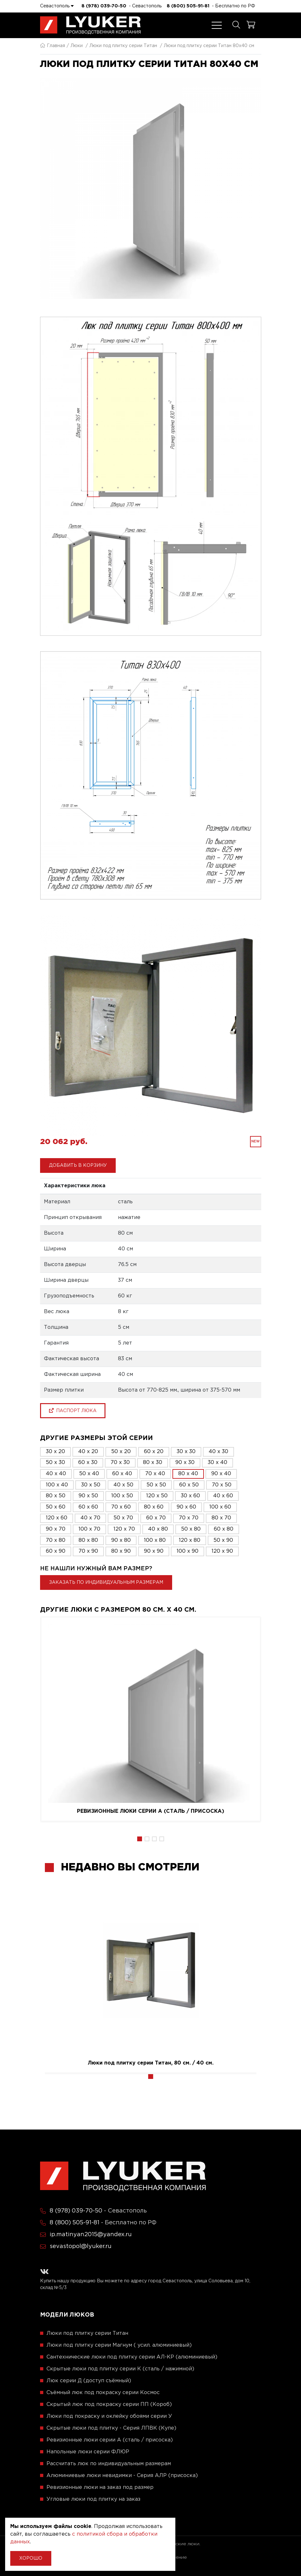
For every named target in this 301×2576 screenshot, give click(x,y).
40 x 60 (223, 1495)
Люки (77, 46)
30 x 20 (55, 1451)
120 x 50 (157, 1495)
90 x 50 (88, 1495)
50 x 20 (121, 1451)
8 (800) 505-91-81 (188, 6)
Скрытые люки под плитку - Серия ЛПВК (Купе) (111, 2428)
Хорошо (30, 2558)
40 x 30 (218, 1451)
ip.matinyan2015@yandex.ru (91, 2234)
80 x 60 (153, 1507)
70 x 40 (155, 1473)
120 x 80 (189, 1540)
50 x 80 (191, 1529)
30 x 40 (217, 1462)
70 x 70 (188, 1518)
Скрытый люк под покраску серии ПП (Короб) (109, 2404)
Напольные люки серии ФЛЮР (87, 2451)
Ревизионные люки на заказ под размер (100, 2487)
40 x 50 (123, 1485)
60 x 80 (223, 1529)
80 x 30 (152, 1462)
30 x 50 (90, 1485)
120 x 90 (222, 1551)
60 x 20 (153, 1451)
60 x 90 (55, 1551)
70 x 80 (55, 1540)
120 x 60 (56, 1518)
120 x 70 (124, 1529)
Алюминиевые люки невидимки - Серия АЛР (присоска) (122, 2475)
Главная (52, 46)
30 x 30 (186, 1451)
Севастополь (57, 6)
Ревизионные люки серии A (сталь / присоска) (150, 1811)
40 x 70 (90, 1518)
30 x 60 (190, 1495)
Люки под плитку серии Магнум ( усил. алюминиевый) (119, 2345)
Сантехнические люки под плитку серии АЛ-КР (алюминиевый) (131, 2357)
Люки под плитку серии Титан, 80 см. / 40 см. (150, 2063)
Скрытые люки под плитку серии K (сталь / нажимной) (120, 2369)
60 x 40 (122, 1473)
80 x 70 (221, 1518)
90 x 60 (186, 1507)
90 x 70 (55, 1529)
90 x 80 (121, 1540)
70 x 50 (221, 1485)
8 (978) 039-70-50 (103, 6)
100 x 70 (89, 1529)
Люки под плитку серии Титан (123, 46)
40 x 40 (56, 1473)
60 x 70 (156, 1518)
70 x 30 (120, 1462)
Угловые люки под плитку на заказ (93, 2499)
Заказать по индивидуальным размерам (106, 1582)
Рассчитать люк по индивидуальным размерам (108, 2463)
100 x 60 (220, 1507)
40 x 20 (88, 1451)
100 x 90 (187, 1551)
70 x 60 (121, 1507)
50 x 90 (223, 1540)
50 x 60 (55, 1507)
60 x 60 (88, 1507)
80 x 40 (188, 1473)
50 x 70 (123, 1518)
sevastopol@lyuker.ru (81, 2246)
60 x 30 (87, 1462)
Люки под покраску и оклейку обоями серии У (109, 2416)
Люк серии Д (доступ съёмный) (88, 2380)
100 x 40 (57, 1485)
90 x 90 (153, 1551)
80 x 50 (55, 1495)
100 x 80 (155, 1540)
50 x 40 (89, 1473)
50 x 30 (55, 1462)
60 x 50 (189, 1485)
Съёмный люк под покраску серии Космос (103, 2392)
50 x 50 (156, 1485)
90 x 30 (185, 1462)
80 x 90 (121, 1551)
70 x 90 (88, 1551)
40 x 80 (158, 1529)
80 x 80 (88, 1540)
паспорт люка (72, 1410)
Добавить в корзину (78, 1165)
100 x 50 (122, 1495)
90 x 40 (221, 1473)
